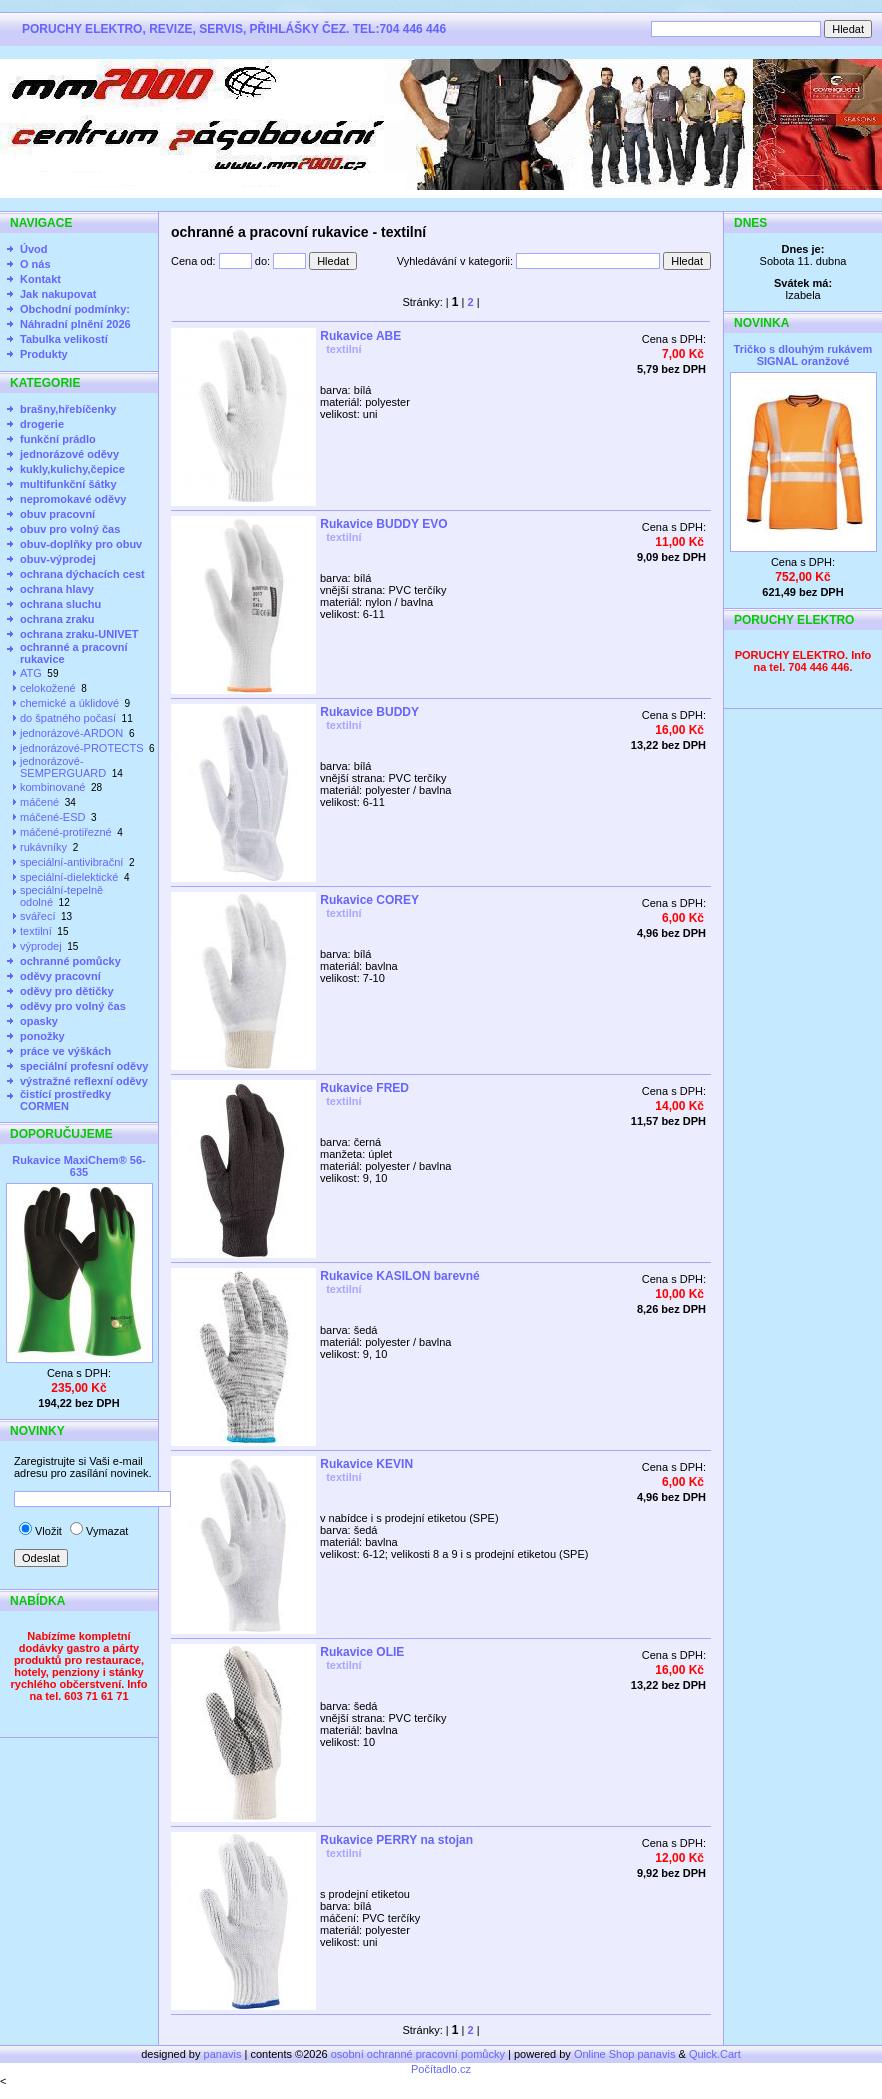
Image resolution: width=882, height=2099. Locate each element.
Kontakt (40, 279)
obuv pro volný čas (70, 529)
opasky (39, 1021)
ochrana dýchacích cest (82, 574)
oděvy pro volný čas (73, 1006)
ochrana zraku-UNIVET (79, 634)
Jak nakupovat (58, 294)
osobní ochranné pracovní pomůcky (418, 2054)
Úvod (34, 249)
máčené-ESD (52, 817)
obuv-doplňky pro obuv (81, 544)
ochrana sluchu (60, 604)
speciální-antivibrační (71, 862)
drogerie (42, 424)
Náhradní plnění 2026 (75, 324)
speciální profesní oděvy (84, 1066)
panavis (224, 2054)
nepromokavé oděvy (73, 499)
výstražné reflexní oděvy (84, 1081)
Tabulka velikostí (64, 339)
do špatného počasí (68, 718)
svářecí (37, 916)
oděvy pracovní (60, 976)
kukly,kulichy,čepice (72, 469)
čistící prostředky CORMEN (65, 1100)
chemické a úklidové (69, 703)
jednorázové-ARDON (71, 733)
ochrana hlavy (57, 589)
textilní (36, 931)
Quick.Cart (715, 2054)
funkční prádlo (58, 439)
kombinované (52, 787)
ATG (31, 673)
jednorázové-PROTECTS (82, 748)
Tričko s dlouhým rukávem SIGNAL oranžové (803, 355)
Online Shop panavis (625, 2054)
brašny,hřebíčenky (68, 409)
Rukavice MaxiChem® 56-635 (78, 1166)
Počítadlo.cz (441, 2069)
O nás (35, 264)
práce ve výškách (65, 1051)
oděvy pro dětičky (67, 991)
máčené (39, 802)
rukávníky (43, 847)
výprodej (41, 946)
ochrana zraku (57, 619)
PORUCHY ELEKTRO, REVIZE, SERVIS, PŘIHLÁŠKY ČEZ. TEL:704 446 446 (234, 29)
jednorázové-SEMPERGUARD (63, 767)
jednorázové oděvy (69, 454)
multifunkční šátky (68, 484)
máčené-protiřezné (66, 832)
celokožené (48, 688)
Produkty (44, 354)
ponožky (42, 1036)
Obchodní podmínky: (75, 309)
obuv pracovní (57, 514)
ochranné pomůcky (70, 961)
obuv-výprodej (58, 559)
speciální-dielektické (69, 877)
